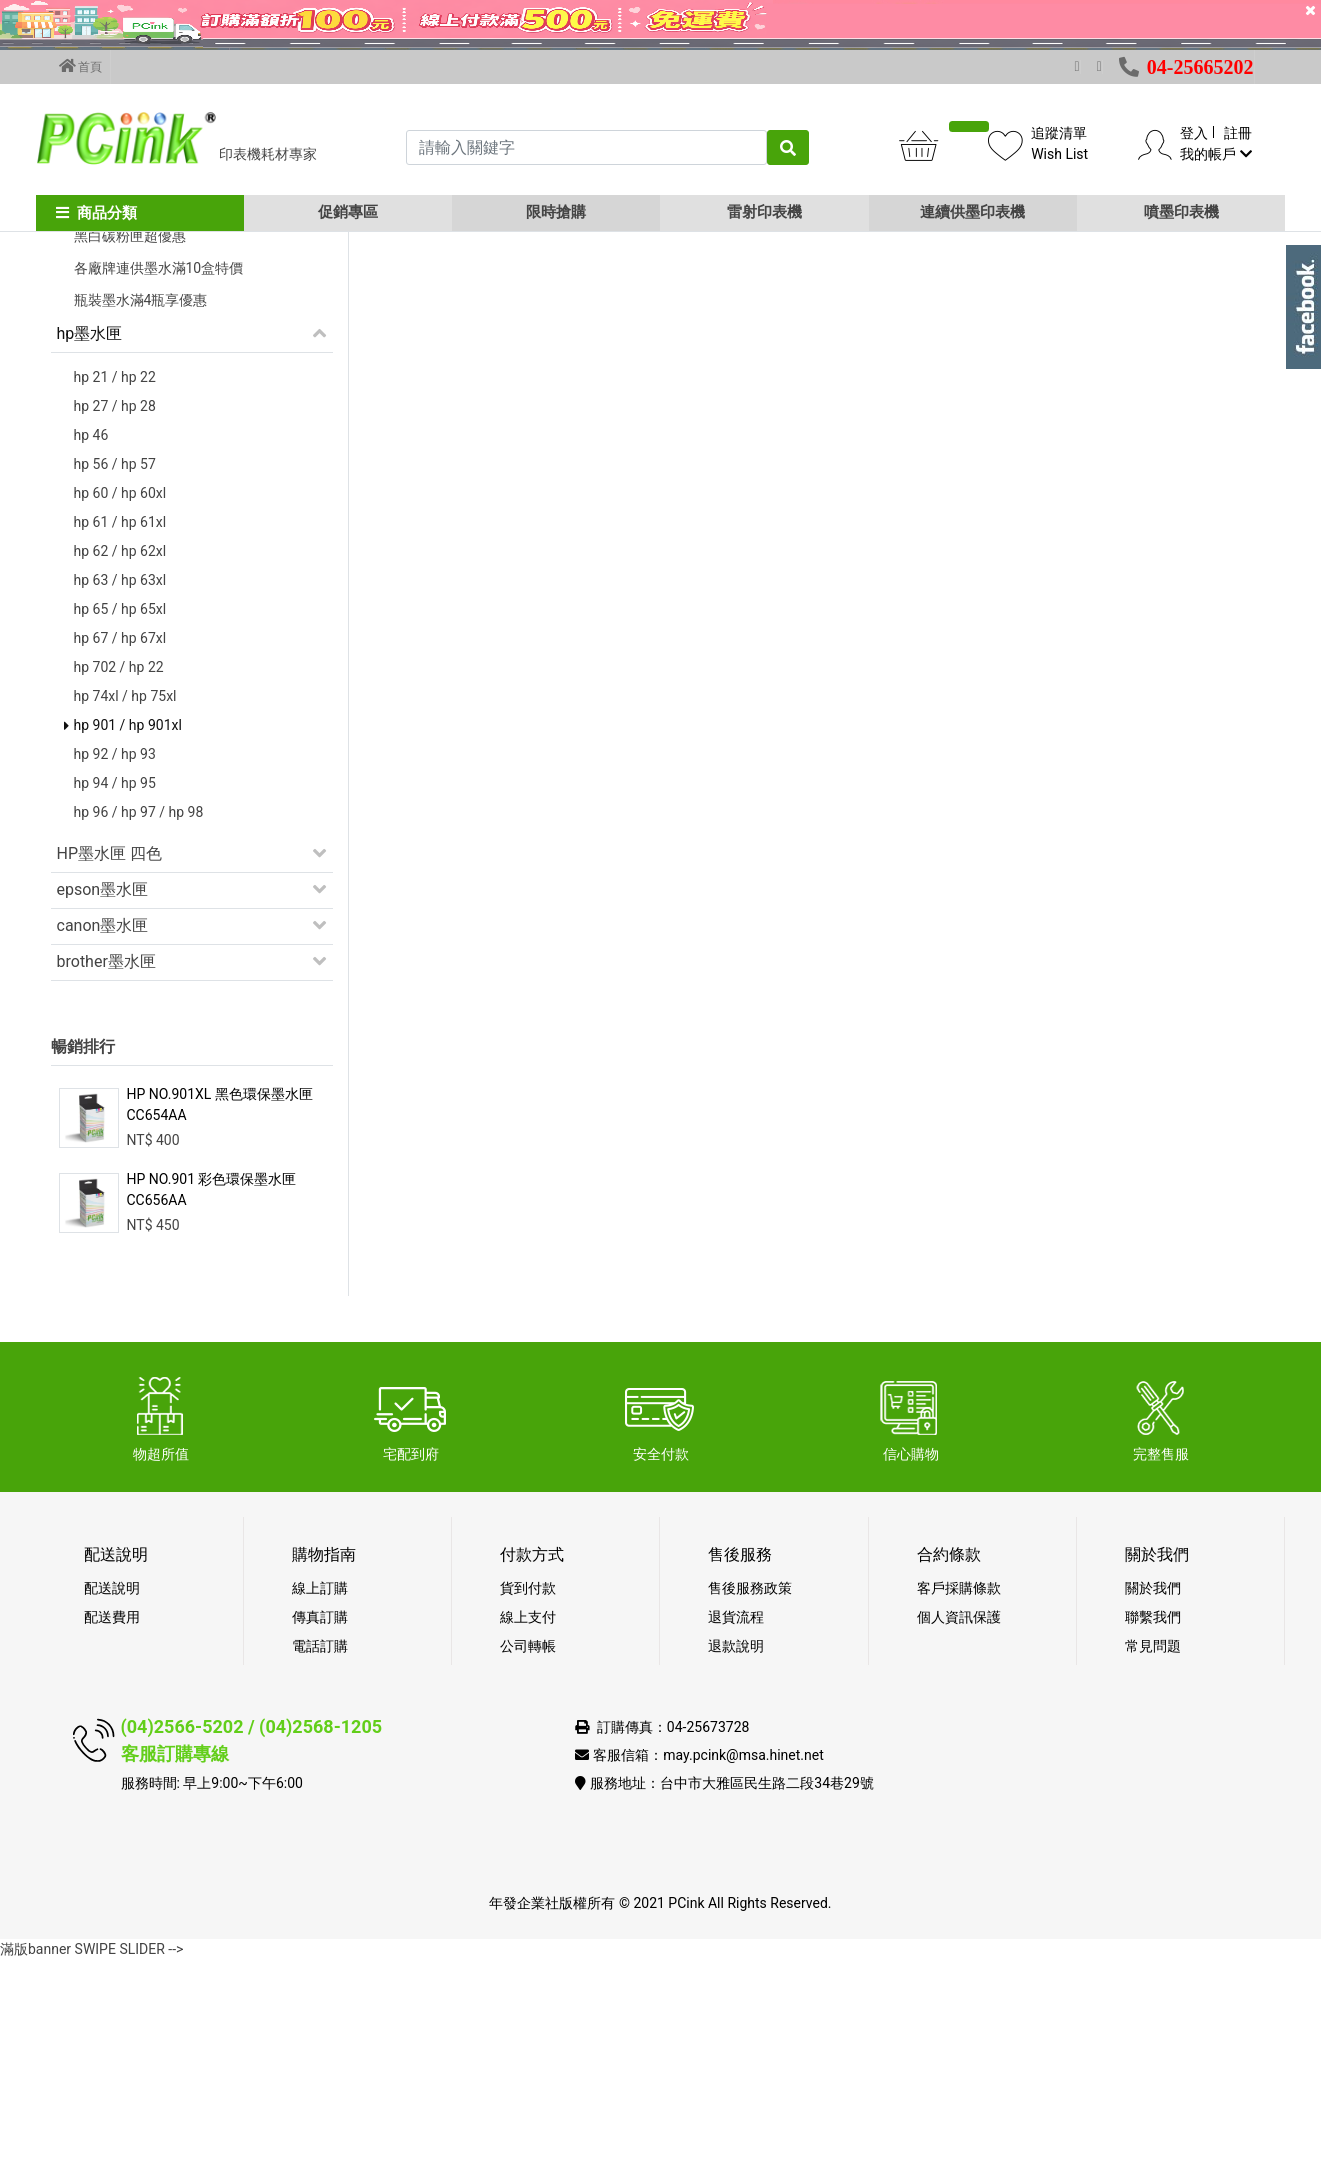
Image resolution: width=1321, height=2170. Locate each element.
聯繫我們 (1153, 1827)
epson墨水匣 (103, 1099)
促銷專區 (348, 212)
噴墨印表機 (1181, 212)
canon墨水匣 (103, 1135)
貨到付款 (528, 1798)
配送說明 (112, 1798)
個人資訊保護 (959, 1827)
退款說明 (736, 1856)
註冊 (1238, 133)
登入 (1194, 133)
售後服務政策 (750, 1798)
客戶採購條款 (959, 1798)
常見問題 (1153, 1856)
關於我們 (1153, 1798)
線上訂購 (320, 1798)
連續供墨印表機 (972, 212)
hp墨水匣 (90, 543)
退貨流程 (736, 1827)
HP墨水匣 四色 (109, 1063)
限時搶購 (556, 212)
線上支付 (528, 1827)
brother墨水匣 (106, 1171)
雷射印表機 (764, 212)
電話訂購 (320, 1856)
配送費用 (112, 1827)
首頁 (81, 66)
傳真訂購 (320, 1827)
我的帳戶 (1215, 154)
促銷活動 (89, 370)
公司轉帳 (528, 1856)
